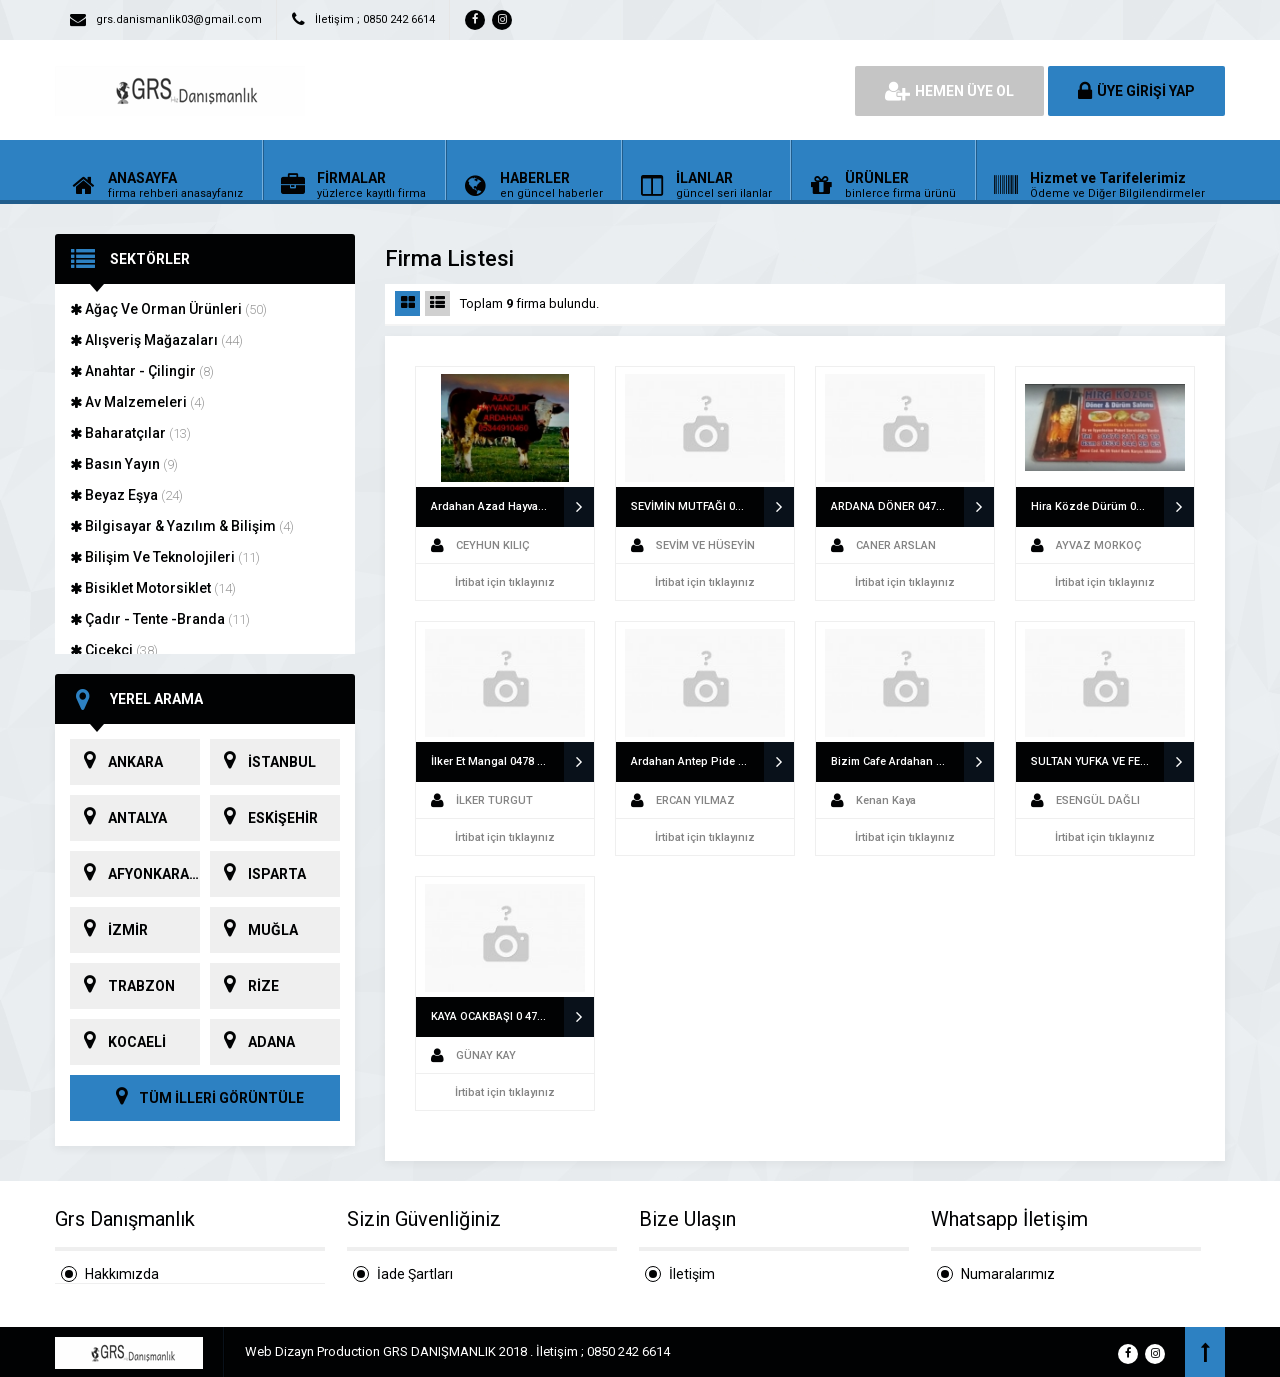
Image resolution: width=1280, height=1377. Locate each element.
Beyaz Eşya (126, 495)
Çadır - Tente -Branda (160, 619)
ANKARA (116, 762)
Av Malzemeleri (137, 402)
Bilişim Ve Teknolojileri (165, 557)
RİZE (244, 986)
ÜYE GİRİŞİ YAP (1136, 91)
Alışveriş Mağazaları (156, 340)
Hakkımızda (122, 1274)
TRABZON (122, 986)
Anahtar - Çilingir (142, 371)
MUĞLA (254, 930)
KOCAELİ (118, 1042)
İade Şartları (415, 1274)
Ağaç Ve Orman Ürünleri (168, 309)
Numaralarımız (1008, 1274)
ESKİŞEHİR (264, 818)
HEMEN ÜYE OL (949, 91)
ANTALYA (118, 818)
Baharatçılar (130, 433)
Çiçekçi (114, 650)
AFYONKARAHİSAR (135, 874)
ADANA (252, 1042)
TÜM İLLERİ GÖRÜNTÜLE (205, 1098)
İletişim (692, 1274)
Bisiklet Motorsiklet (153, 588)
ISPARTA (258, 874)
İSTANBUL (263, 762)
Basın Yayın (124, 464)
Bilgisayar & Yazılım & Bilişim (182, 526)
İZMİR (109, 930)
